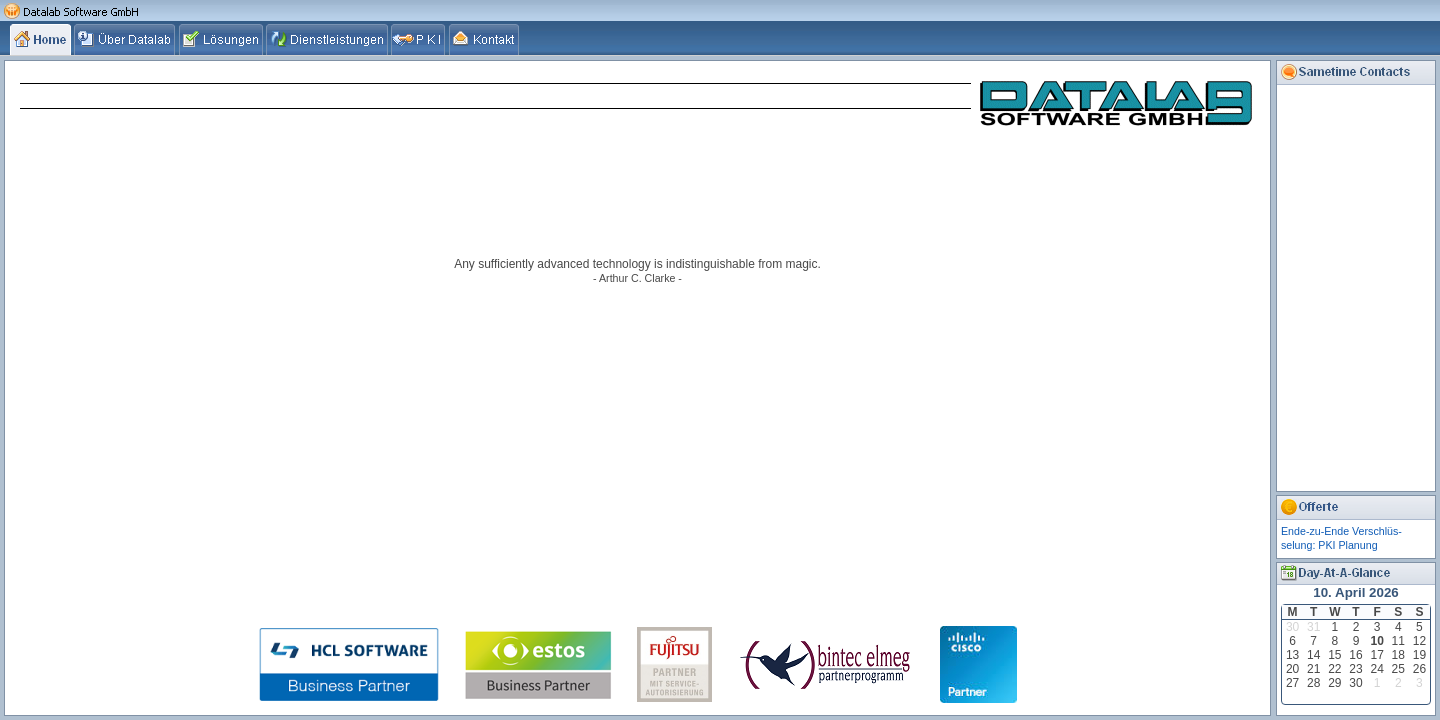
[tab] (42, 39)
